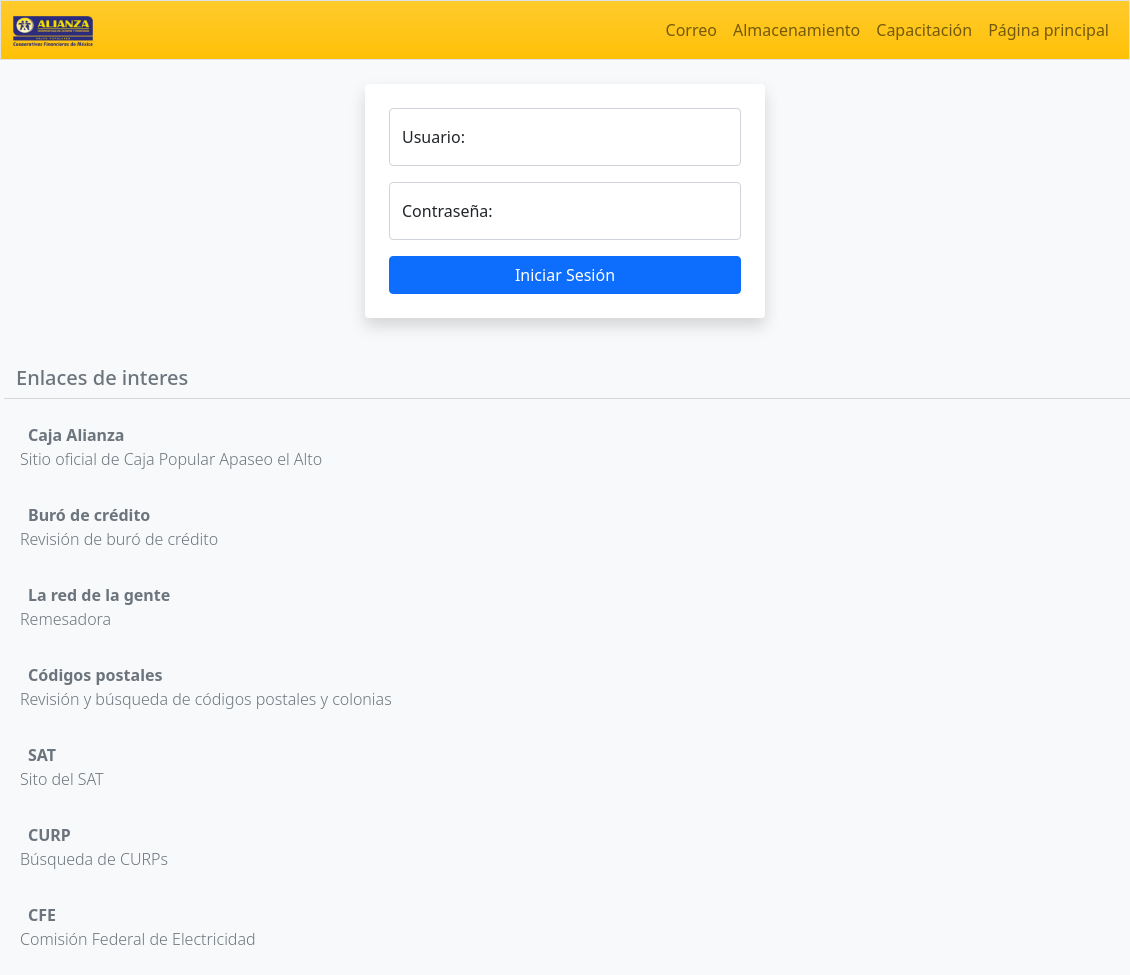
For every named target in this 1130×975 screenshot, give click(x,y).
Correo (691, 30)
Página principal (1048, 30)
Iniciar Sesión (565, 275)
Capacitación (924, 30)
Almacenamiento (796, 30)
